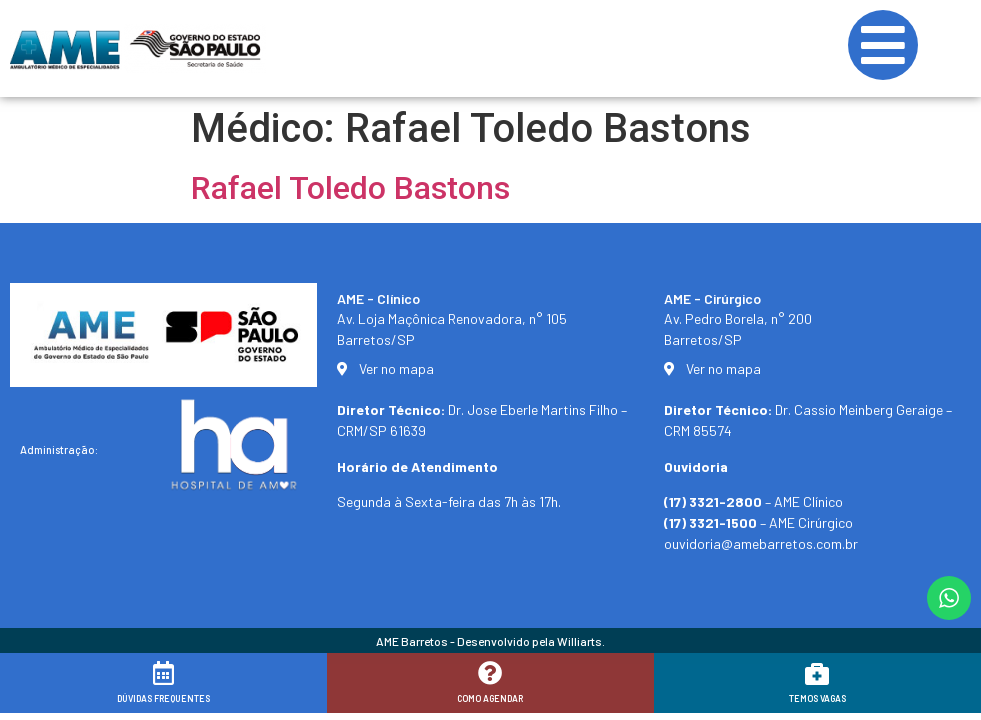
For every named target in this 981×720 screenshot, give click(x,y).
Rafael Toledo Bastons (350, 188)
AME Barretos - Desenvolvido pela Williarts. (490, 641)
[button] (938, 692)
